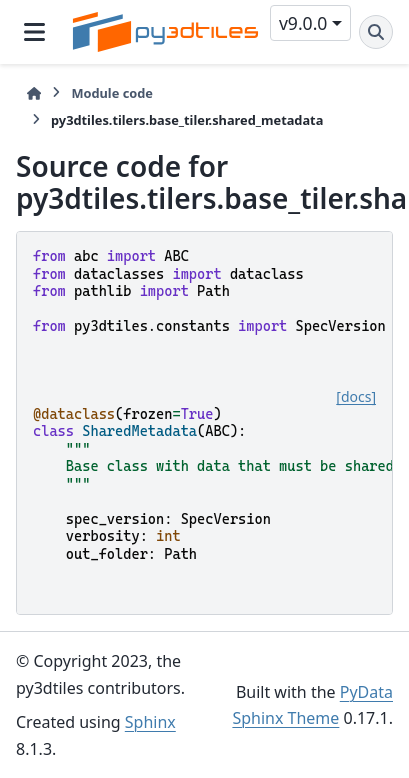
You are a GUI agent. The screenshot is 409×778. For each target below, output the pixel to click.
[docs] (356, 397)
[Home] (34, 93)
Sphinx (150, 722)
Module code (112, 93)
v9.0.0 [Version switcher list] (303, 23)
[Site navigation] (34, 32)
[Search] (376, 32)
